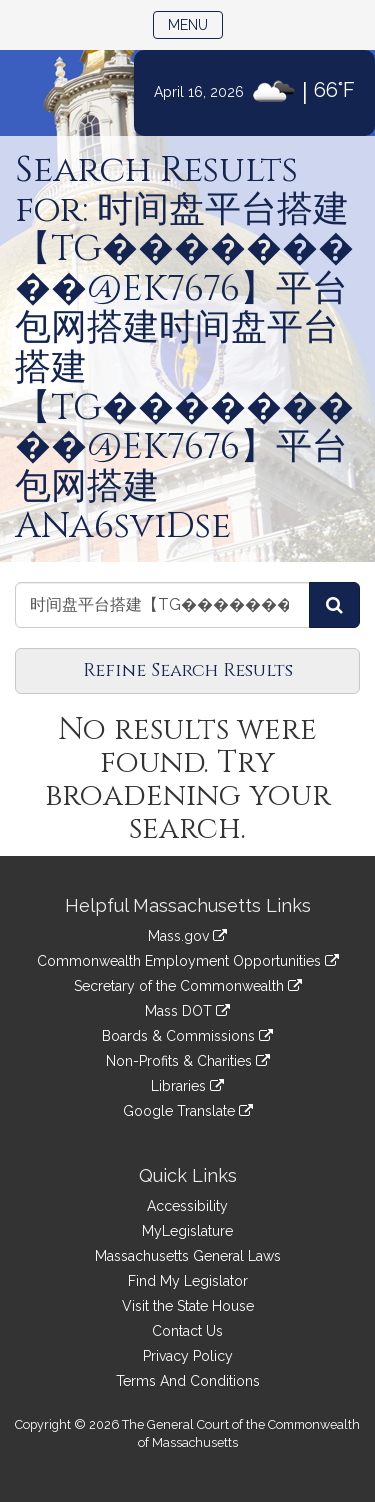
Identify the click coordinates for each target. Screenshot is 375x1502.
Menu (195, 23)
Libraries (187, 1086)
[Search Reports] (334, 605)
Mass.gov (187, 936)
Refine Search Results (188, 670)
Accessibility (187, 1206)
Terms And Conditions (188, 1381)
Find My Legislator (188, 1281)
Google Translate (188, 1111)
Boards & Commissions (187, 1036)
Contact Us (187, 1331)
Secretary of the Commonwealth (188, 986)
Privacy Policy (188, 1356)
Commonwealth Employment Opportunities (188, 961)
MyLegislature (187, 1231)
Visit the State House (188, 1306)
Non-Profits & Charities (188, 1061)
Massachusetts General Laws (188, 1256)
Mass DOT (187, 1011)
